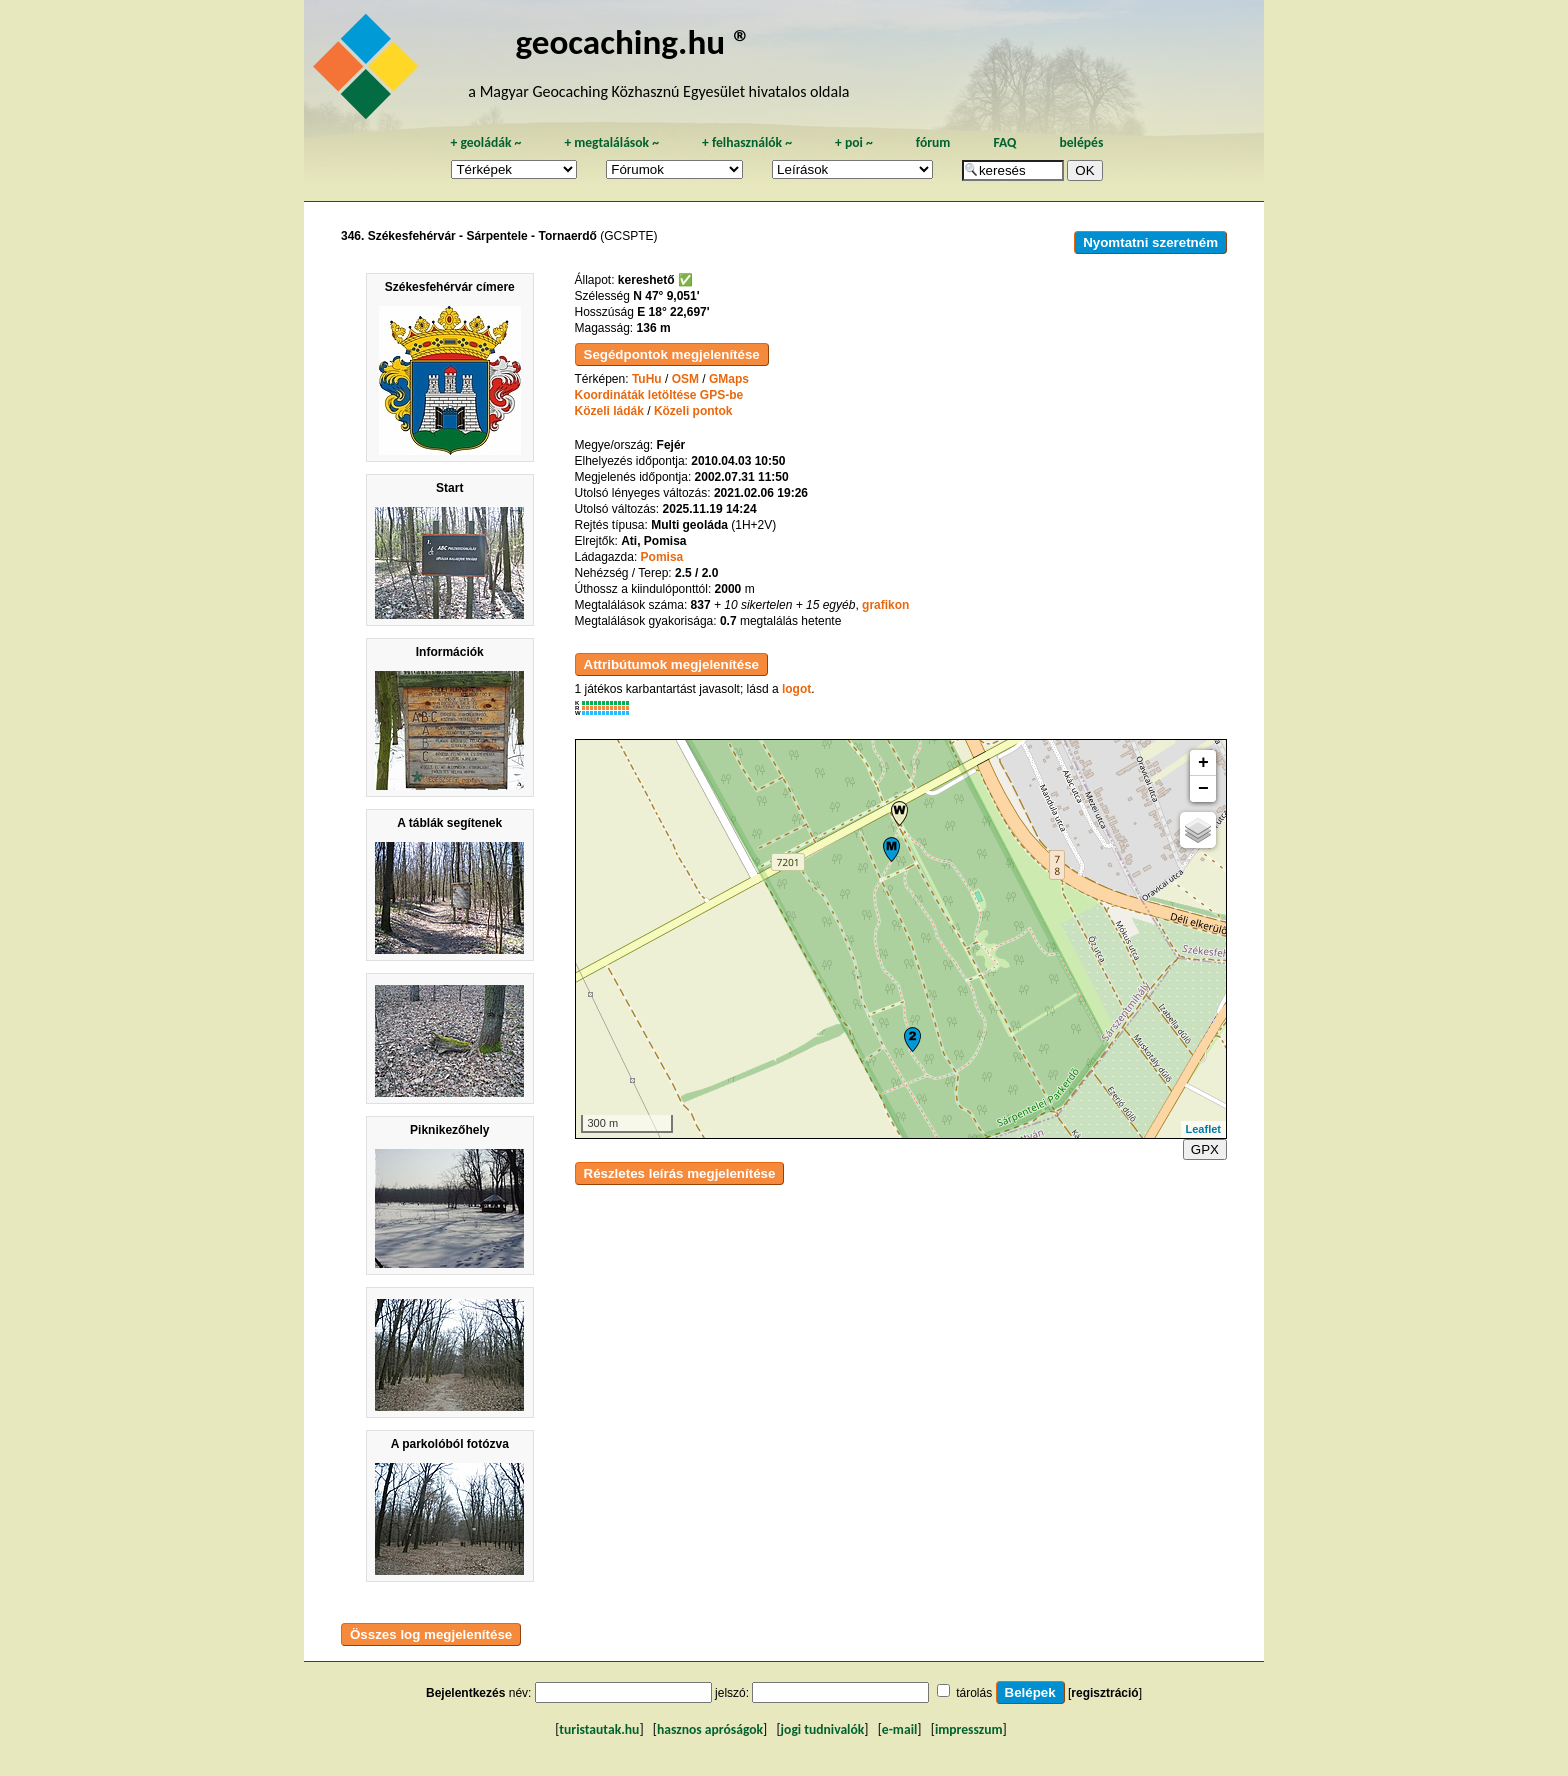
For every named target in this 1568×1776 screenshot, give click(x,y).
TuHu (647, 379)
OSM (685, 379)
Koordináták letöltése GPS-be (659, 395)
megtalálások (611, 142)
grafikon (885, 605)
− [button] (1203, 789)
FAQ (1004, 142)
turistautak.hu (599, 1729)
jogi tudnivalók (823, 1729)
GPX (1205, 1149)
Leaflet (1203, 1129)
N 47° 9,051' (666, 296)
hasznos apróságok (710, 1729)
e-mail (899, 1729)
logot (796, 689)
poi (854, 142)
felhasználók (747, 142)
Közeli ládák (609, 411)
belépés (1081, 142)
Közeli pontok (693, 411)
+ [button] (1203, 763)
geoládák (485, 142)
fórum (933, 142)
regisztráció (1104, 1693)
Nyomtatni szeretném (1150, 242)
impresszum (969, 1729)
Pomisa (662, 557)
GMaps (729, 379)
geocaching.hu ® (633, 41)
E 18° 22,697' (673, 312)
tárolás (974, 1693)
